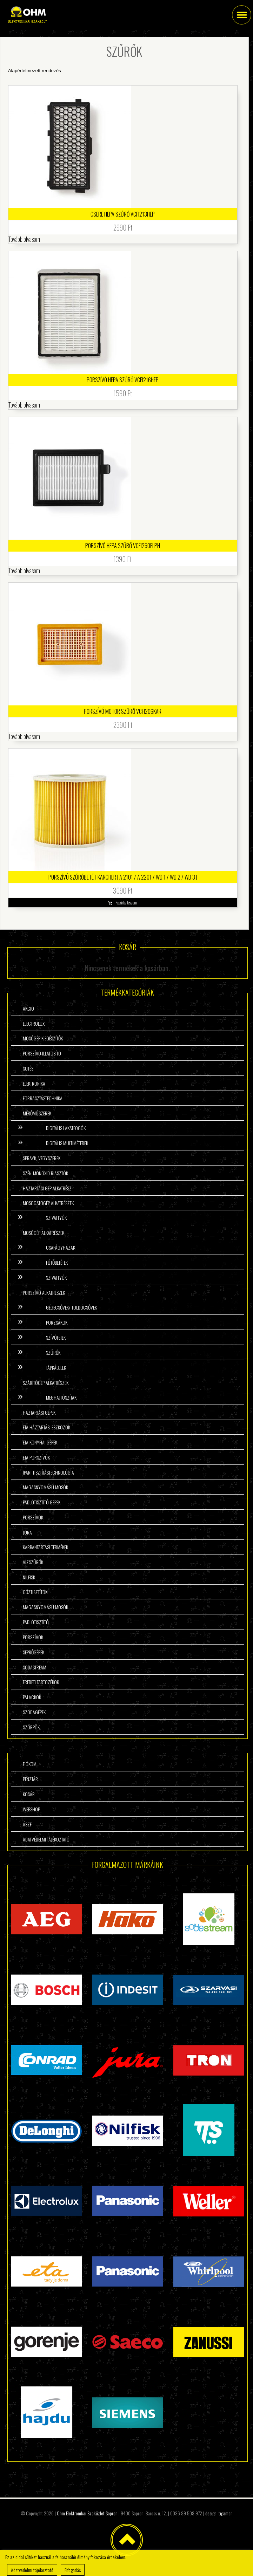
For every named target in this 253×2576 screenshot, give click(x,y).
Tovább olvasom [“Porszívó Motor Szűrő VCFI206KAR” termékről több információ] (24, 736)
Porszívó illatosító (42, 1053)
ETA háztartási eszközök (46, 1427)
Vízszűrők (33, 1562)
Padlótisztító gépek (41, 1502)
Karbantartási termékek (45, 1547)
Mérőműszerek (37, 1113)
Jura (27, 1532)
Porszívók (33, 1517)
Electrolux (34, 1023)
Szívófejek (56, 1337)
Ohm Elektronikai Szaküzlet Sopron (87, 2513)
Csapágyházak (60, 1247)
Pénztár (30, 1779)
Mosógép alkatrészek (43, 1232)
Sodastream (34, 1667)
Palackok (32, 1697)
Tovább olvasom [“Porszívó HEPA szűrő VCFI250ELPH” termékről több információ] (24, 570)
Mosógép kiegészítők (43, 1038)
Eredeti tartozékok (41, 1682)
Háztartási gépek (39, 1412)
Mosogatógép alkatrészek (48, 1203)
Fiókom (29, 1764)
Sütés (28, 1068)
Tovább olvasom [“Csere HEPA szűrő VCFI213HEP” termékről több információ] (24, 239)
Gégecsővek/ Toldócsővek (71, 1307)
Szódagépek (34, 1712)
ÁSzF (27, 1824)
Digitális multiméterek (67, 1143)
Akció (28, 1008)
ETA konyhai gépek (40, 1442)
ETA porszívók (36, 1457)
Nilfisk (29, 1577)
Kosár (29, 1794)
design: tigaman (219, 2513)
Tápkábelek (56, 1367)
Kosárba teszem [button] (126, 903)
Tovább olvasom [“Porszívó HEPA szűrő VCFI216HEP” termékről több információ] (24, 404)
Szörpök (31, 1727)
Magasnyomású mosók (45, 1487)
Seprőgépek (33, 1652)
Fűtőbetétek (57, 1262)
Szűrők (53, 1352)
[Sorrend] (118, 71)
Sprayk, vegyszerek (41, 1158)
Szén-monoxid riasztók (45, 1173)
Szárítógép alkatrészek (45, 1382)
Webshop (31, 1809)
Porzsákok (56, 1322)
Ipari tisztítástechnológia (48, 1472)
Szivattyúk (56, 1217)
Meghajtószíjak (61, 1397)
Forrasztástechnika (42, 1098)
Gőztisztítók (35, 1592)
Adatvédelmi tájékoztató (46, 1839)
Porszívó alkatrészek (44, 1292)
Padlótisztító (36, 1622)
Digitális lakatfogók (66, 1128)
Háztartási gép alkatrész (47, 1188)
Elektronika (34, 1083)
